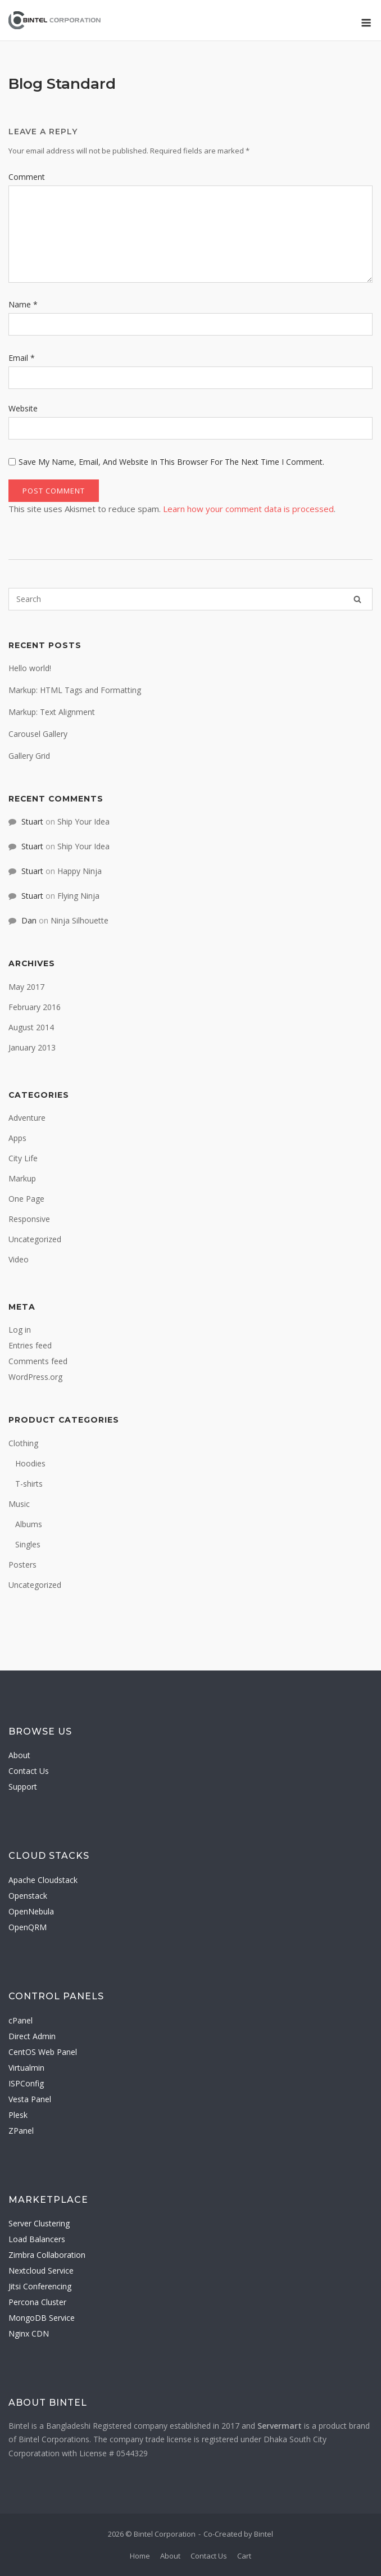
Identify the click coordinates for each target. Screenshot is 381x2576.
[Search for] (190, 599)
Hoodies (30, 1463)
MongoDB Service (41, 2317)
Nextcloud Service (41, 2270)
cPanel (20, 2020)
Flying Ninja (78, 895)
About (19, 1755)
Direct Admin (32, 2036)
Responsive (29, 1219)
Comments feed (37, 1361)
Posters (22, 1564)
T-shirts (29, 1483)
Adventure (27, 1117)
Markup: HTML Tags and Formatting (74, 690)
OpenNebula (31, 1911)
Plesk (18, 2114)
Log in (19, 1329)
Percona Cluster (37, 2302)
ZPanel (21, 2130)
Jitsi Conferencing (39, 2286)
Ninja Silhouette (79, 920)
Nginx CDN (28, 2333)
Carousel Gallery (37, 733)
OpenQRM (27, 1927)
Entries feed (30, 1345)
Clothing (23, 1443)
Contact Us (28, 1770)
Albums (28, 1524)
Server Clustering (39, 2223)
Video (18, 1259)
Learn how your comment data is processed (248, 508)
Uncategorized (34, 1239)
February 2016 (34, 1007)
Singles (27, 1544)
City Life (23, 1158)
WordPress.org (35, 1376)
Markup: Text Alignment (51, 712)
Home (140, 2556)
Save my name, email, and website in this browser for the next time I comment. (171, 461)
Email (21, 357)
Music (19, 1503)
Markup (22, 1178)
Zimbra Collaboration (46, 2254)
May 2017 (26, 986)
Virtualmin (26, 2067)
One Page (26, 1198)
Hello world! (29, 668)
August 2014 (31, 1027)
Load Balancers (36, 2239)
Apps (17, 1138)
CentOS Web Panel (42, 2052)
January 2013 (32, 1047)
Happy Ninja (79, 871)
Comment (26, 176)
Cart (244, 2556)
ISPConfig (26, 2083)
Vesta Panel (29, 2099)
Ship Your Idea (83, 821)
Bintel (263, 2534)
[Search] (357, 599)
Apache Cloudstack (43, 1880)
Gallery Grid (29, 755)
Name (23, 304)
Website (23, 408)
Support (22, 1786)
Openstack (27, 1895)
